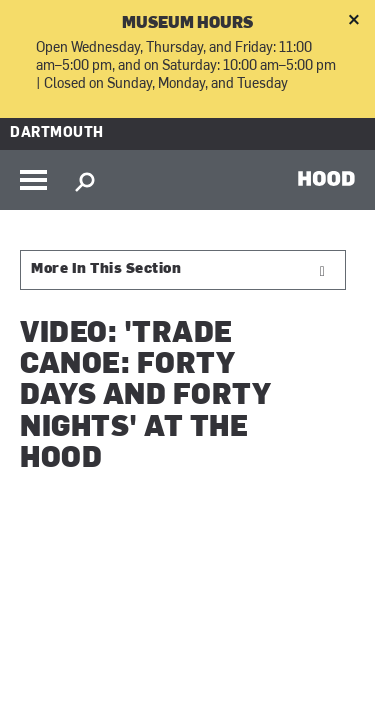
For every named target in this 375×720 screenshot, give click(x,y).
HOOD (326, 178)
